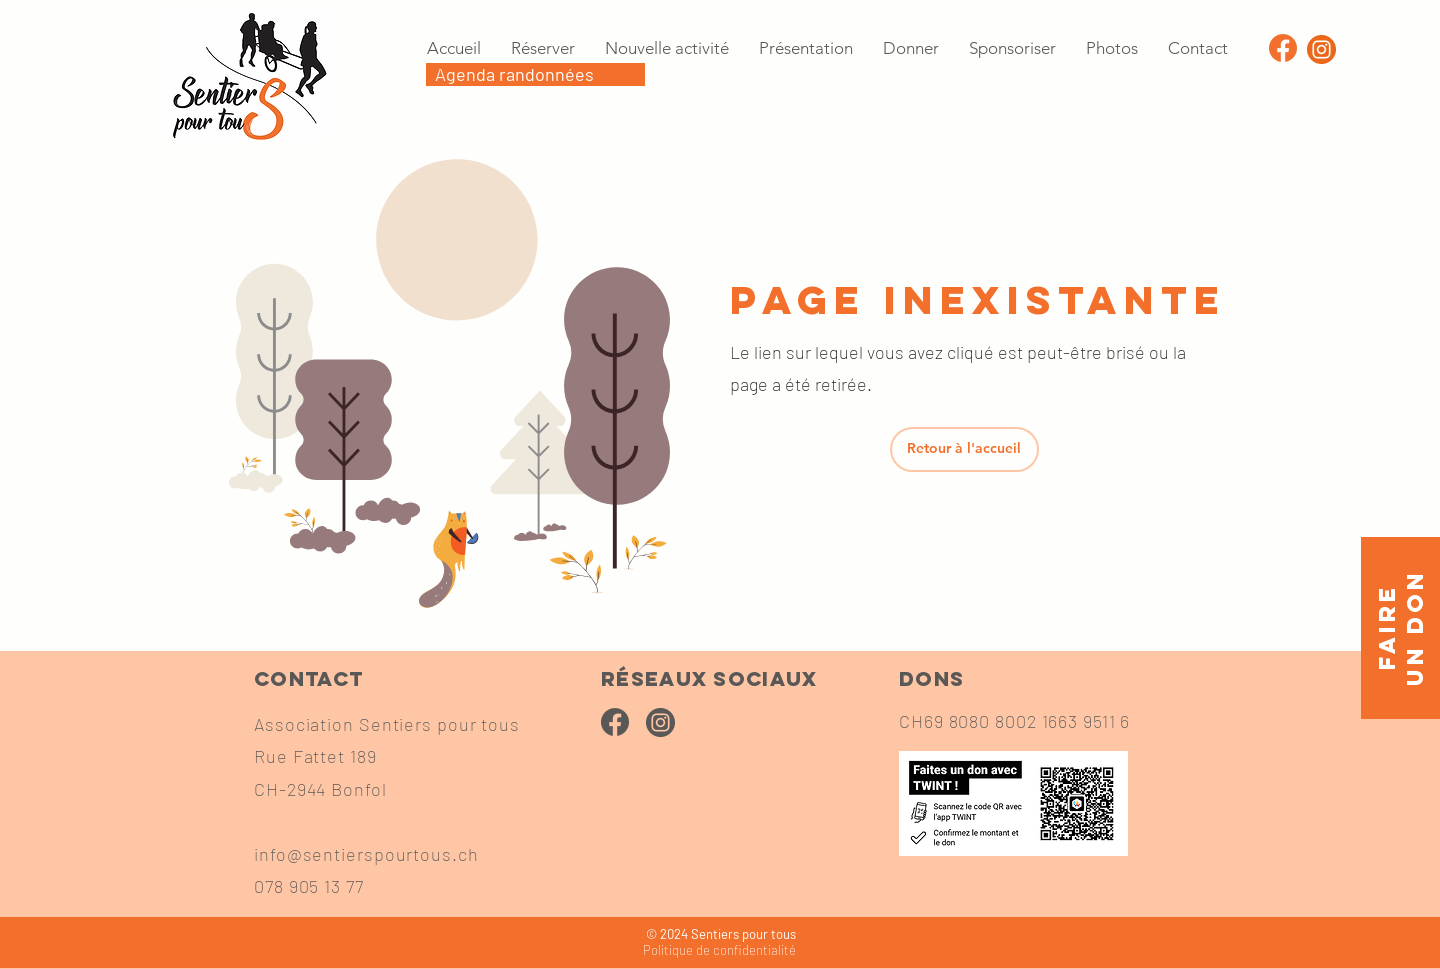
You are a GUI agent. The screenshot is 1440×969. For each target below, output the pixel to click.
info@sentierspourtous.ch (366, 854)
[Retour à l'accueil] (964, 449)
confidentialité (719, 950)
